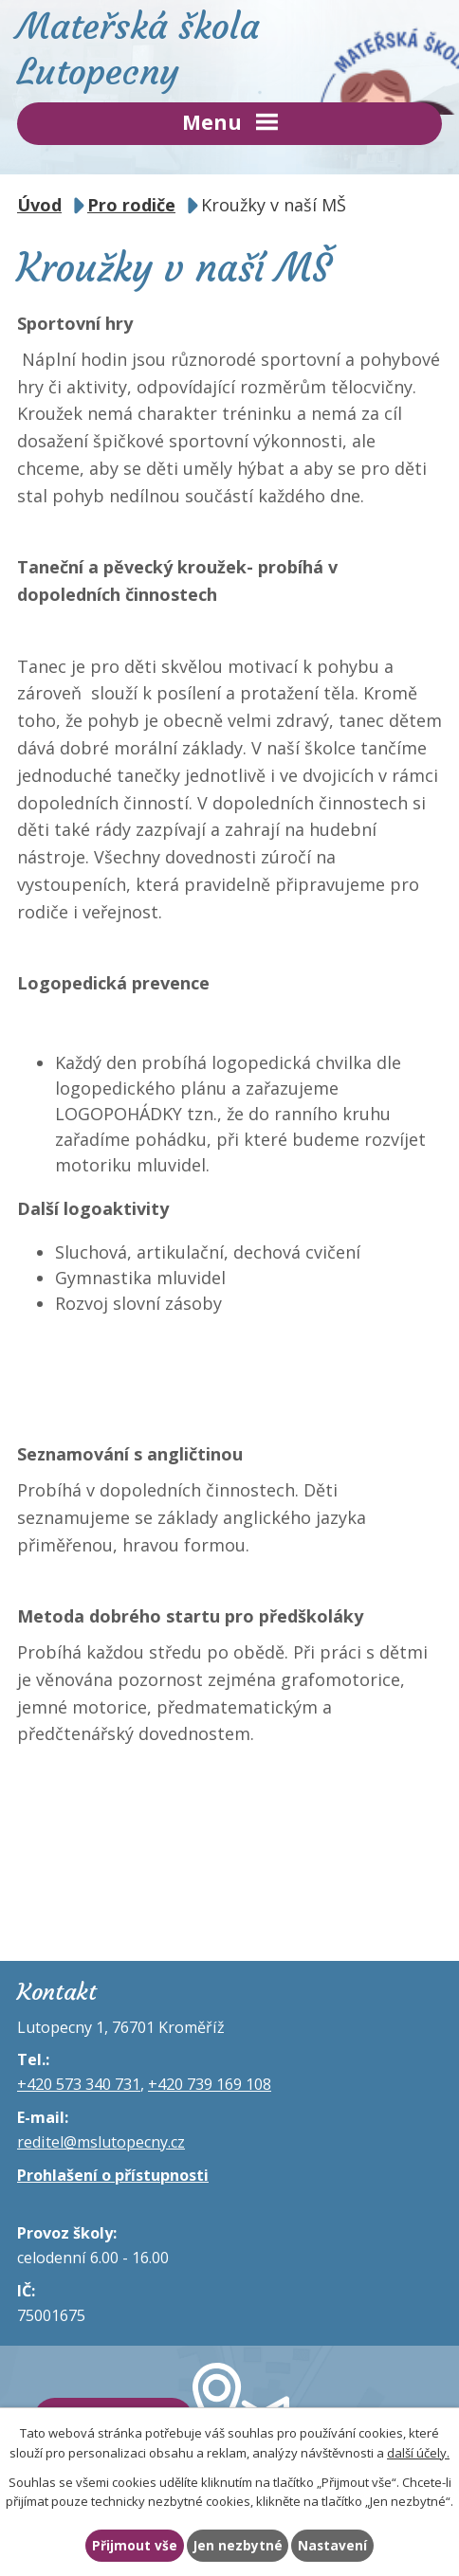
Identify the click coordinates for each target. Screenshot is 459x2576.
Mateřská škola (229, 49)
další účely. (418, 2452)
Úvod (39, 204)
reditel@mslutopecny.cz (101, 2142)
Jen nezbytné (238, 2545)
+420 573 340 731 (78, 2084)
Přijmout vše (134, 2545)
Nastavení (332, 2545)
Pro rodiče (131, 204)
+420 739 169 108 (209, 2084)
